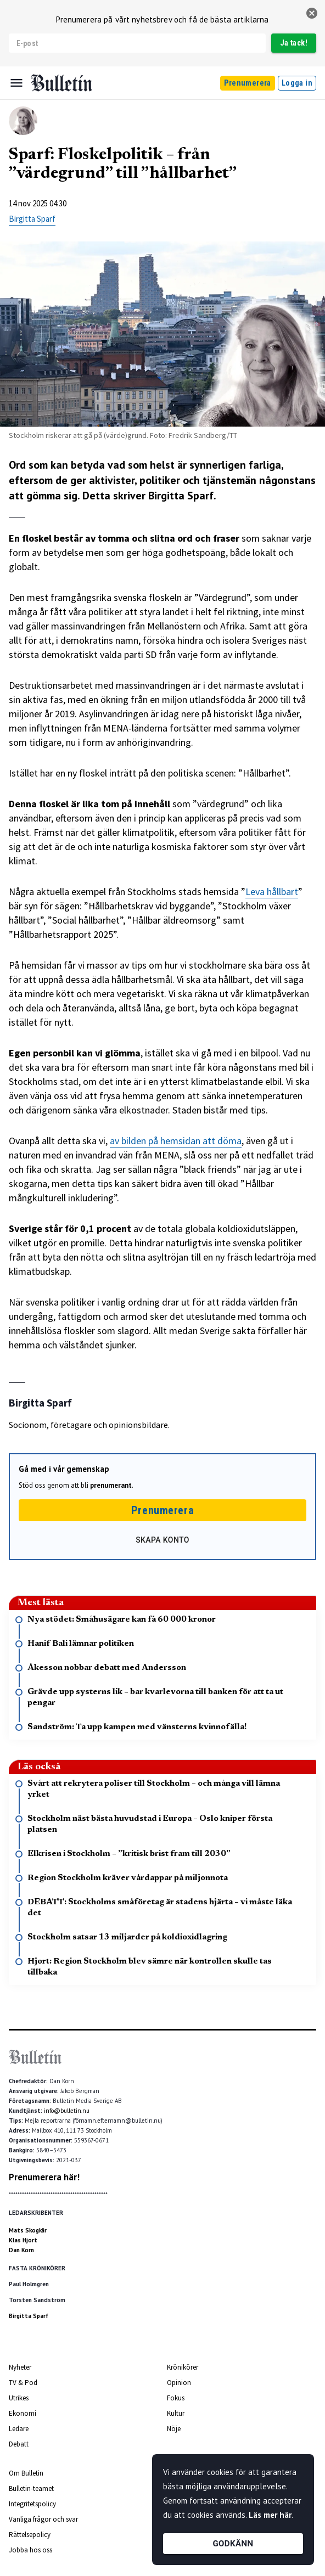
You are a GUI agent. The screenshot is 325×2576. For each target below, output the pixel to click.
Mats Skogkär (28, 2230)
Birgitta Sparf (32, 218)
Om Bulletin (26, 2473)
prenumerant (111, 1485)
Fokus (175, 2398)
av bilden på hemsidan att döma (176, 1140)
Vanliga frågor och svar (43, 2519)
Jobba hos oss (30, 2550)
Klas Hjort (23, 2240)
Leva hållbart (271, 891)
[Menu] (16, 83)
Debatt (19, 2444)
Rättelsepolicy (30, 2534)
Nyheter (20, 2367)
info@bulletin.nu (66, 2110)
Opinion (179, 2382)
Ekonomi (22, 2413)
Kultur (175, 2413)
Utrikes (19, 2398)
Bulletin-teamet (31, 2488)
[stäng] (312, 13)
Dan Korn (21, 2250)
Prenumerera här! (44, 2177)
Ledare (19, 2428)
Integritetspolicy (32, 2503)
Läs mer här (270, 2515)
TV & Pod (23, 2382)
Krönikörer (182, 2367)
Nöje (174, 2428)
